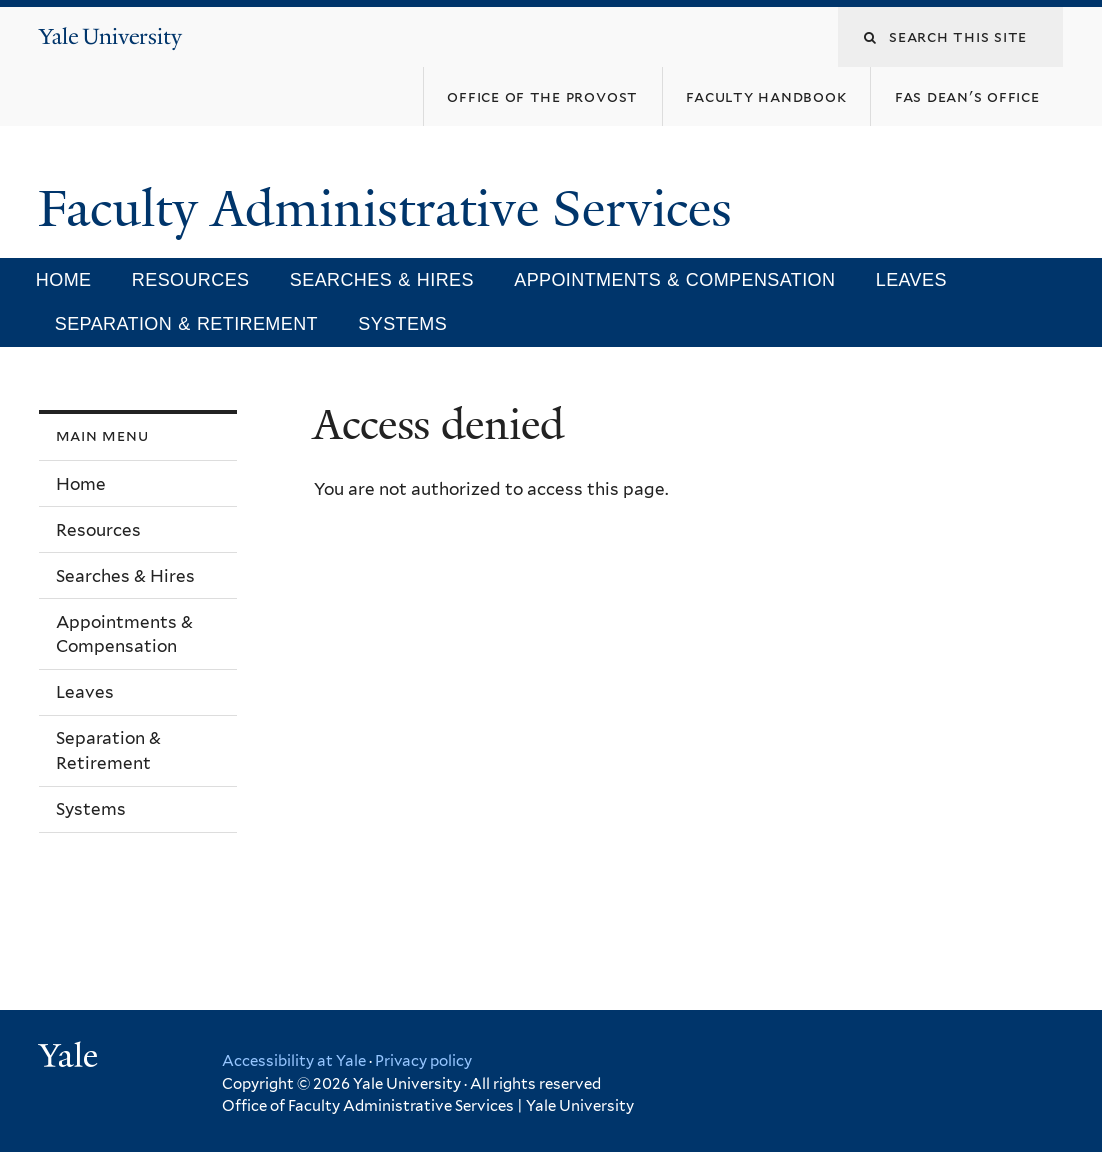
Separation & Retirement (186, 324)
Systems (402, 324)
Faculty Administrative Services (391, 209)
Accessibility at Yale (294, 1061)
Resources (191, 280)
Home (64, 280)
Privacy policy (423, 1061)
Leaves (911, 280)
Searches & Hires (382, 280)
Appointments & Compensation (674, 280)
